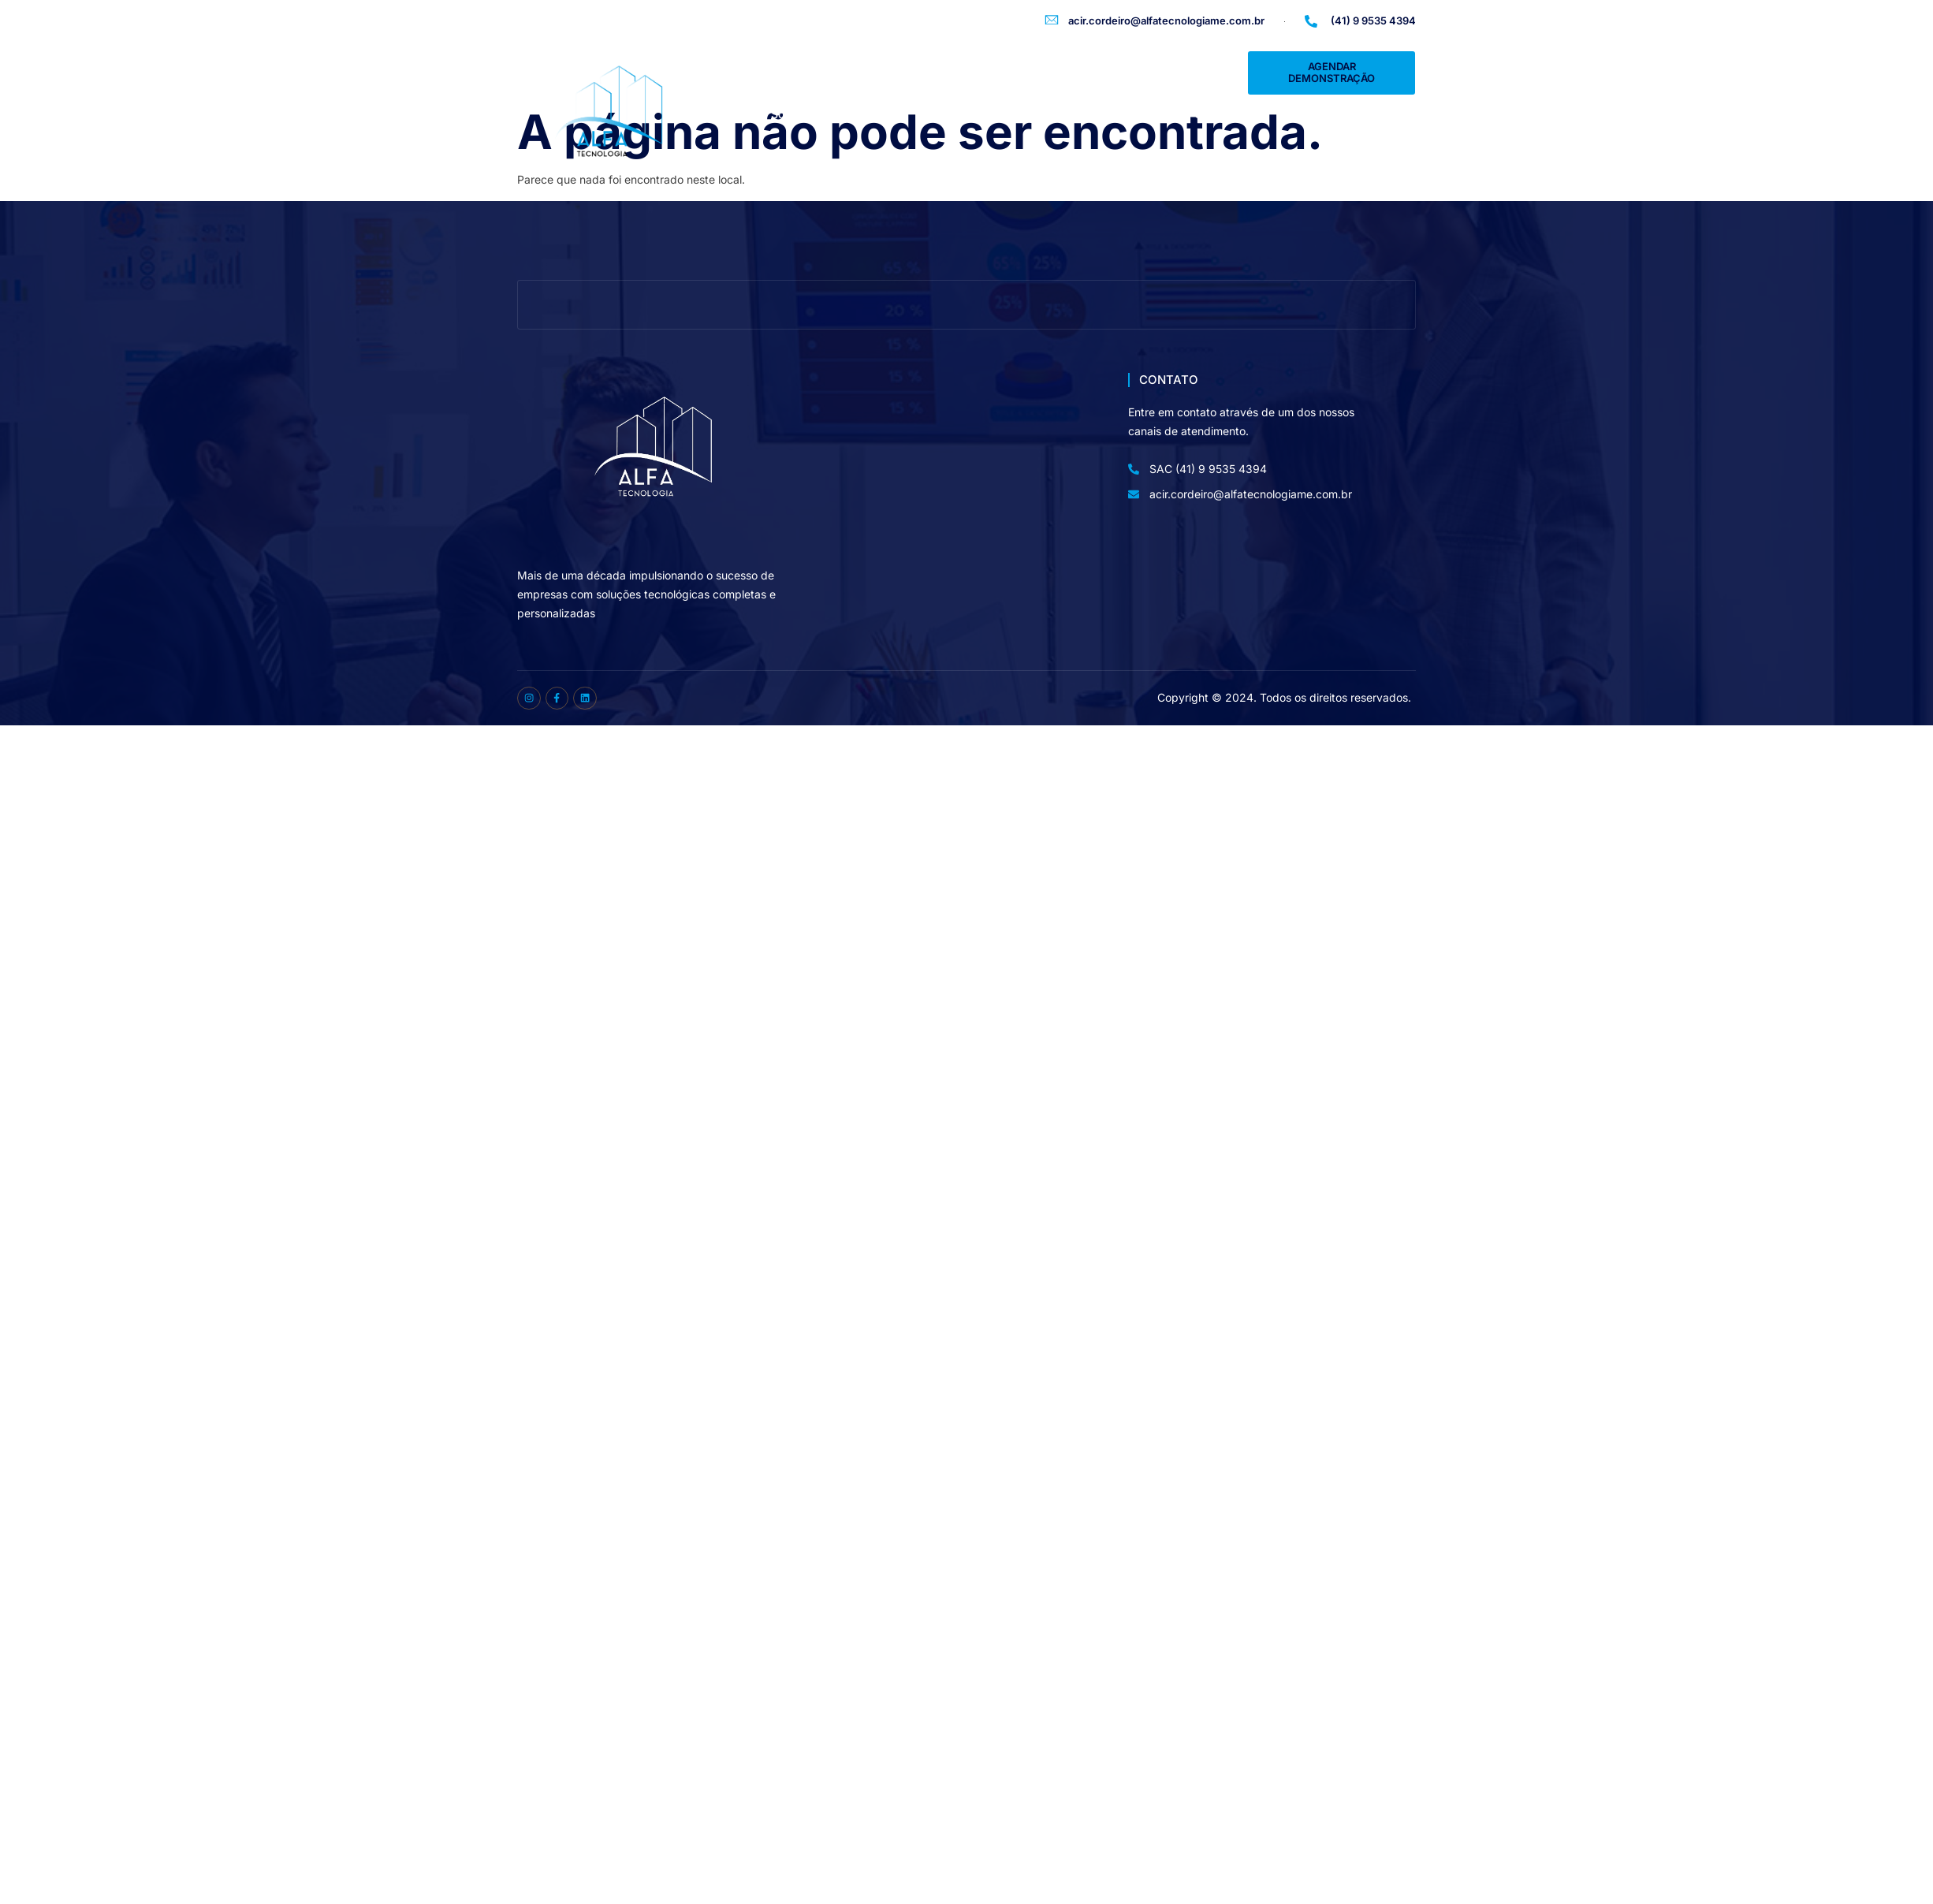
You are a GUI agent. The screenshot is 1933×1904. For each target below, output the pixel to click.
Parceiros (1138, 114)
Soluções (882, 114)
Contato (1214, 114)
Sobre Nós (798, 114)
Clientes (959, 114)
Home (724, 114)
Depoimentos (1047, 114)
